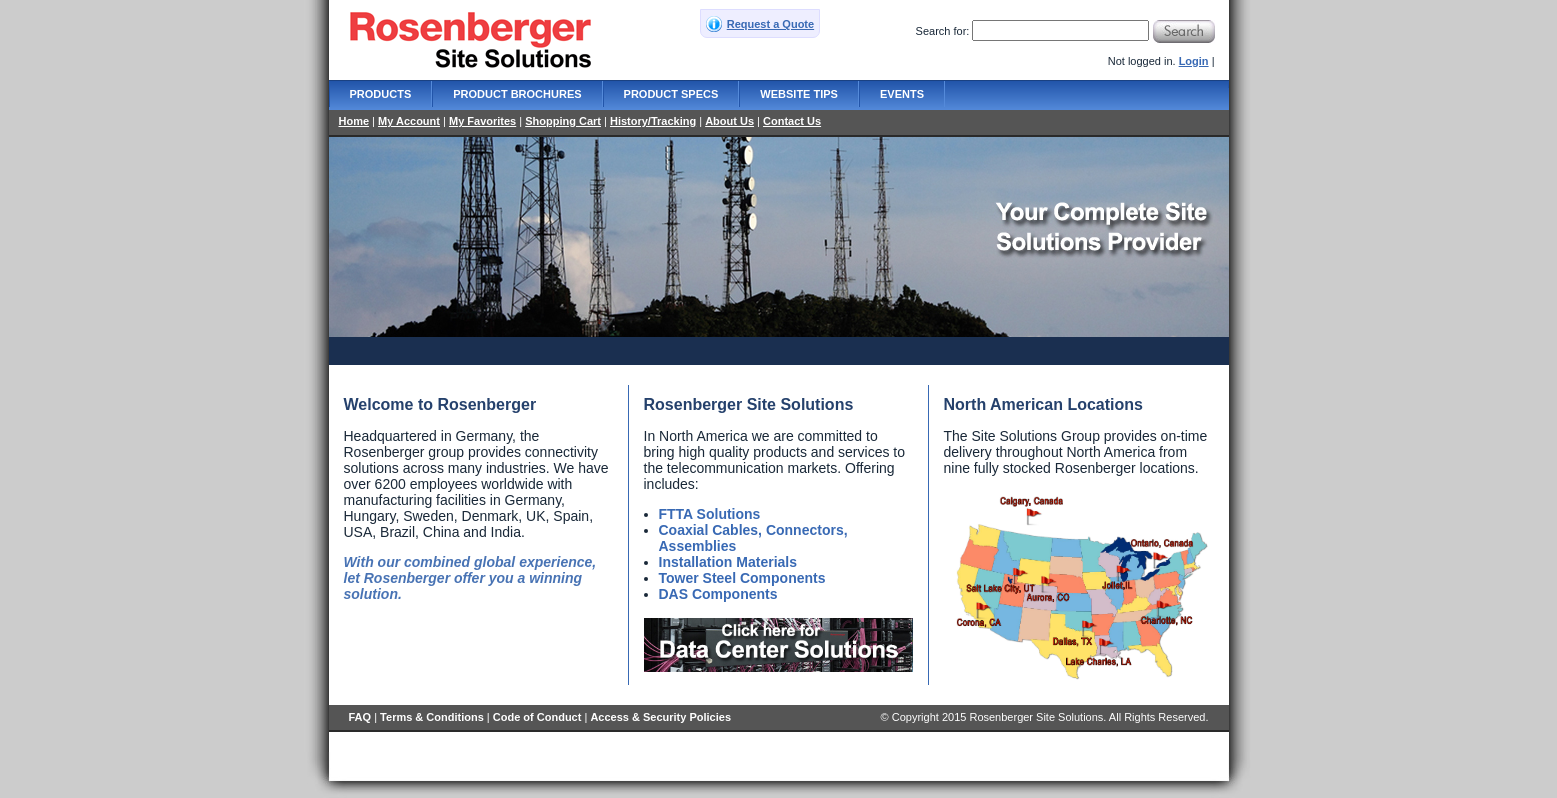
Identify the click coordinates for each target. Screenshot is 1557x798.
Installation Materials (728, 562)
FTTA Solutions (710, 514)
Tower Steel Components (742, 578)
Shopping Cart (563, 121)
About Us (729, 121)
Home (354, 121)
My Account (409, 121)
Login (1194, 61)
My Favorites (482, 121)
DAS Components (718, 594)
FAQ (360, 717)
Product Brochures (517, 94)
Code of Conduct (537, 717)
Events (902, 94)
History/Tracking (653, 121)
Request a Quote (770, 24)
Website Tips (799, 94)
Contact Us (792, 121)
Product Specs (671, 94)
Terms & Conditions (432, 717)
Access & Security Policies (660, 717)
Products (381, 94)
